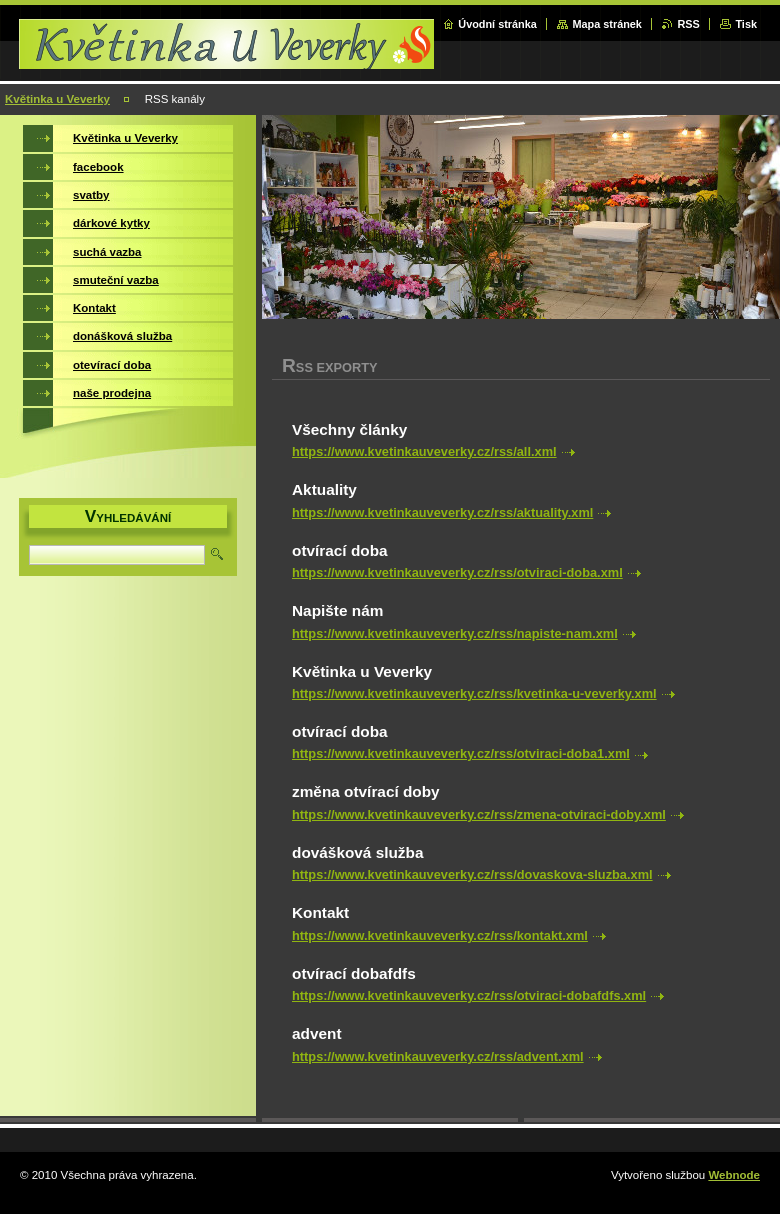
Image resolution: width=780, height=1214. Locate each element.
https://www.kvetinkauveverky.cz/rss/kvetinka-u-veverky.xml (474, 693)
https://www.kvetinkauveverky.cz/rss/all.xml (424, 451)
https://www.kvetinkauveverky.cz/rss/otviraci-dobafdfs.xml (469, 995)
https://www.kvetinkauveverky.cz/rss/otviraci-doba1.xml (461, 753)
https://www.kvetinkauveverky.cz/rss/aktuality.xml (442, 512)
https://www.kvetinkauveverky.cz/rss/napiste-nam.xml (455, 633)
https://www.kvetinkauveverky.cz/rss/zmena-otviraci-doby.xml (479, 814)
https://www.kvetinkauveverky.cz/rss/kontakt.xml (440, 935)
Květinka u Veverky (57, 99)
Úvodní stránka (497, 24)
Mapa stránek (607, 24)
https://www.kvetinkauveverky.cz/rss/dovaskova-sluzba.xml (472, 874)
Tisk (746, 24)
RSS (688, 24)
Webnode (734, 1175)
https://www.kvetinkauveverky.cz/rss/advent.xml (438, 1056)
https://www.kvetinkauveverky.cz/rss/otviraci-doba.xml (457, 572)
